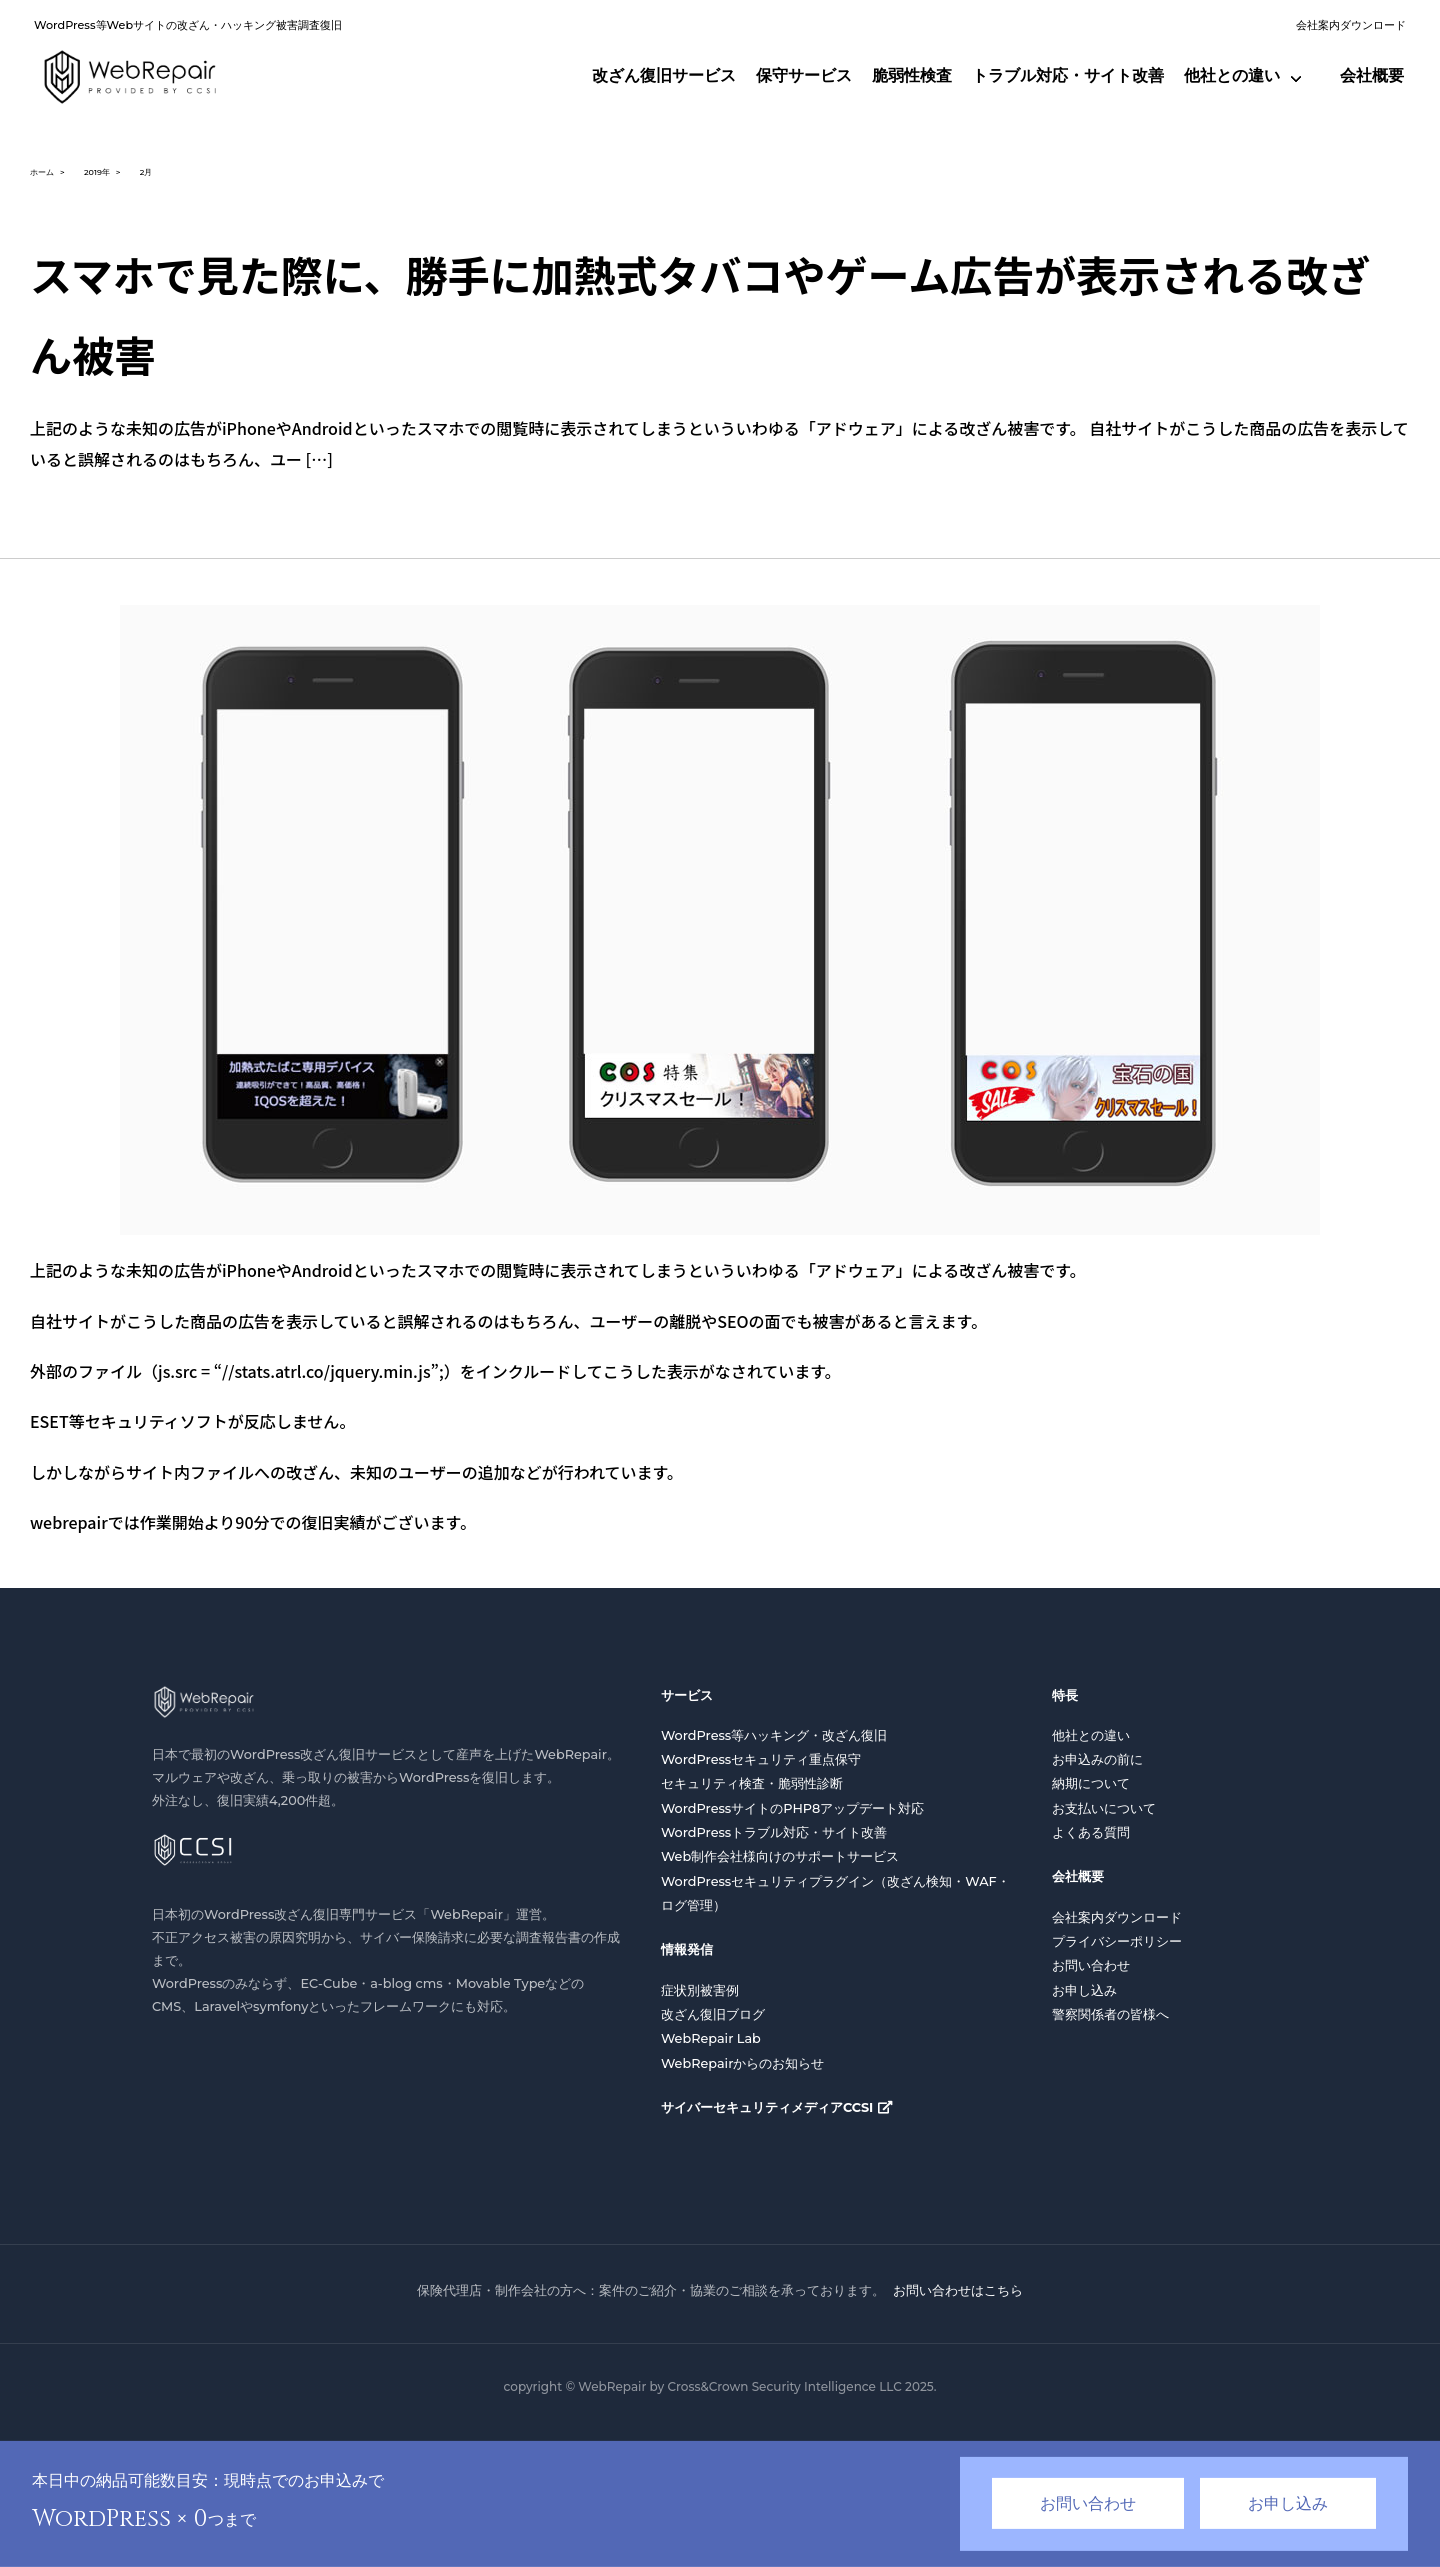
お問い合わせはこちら (958, 2290)
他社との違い (1232, 75)
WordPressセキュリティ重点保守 (761, 1759)
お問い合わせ (1091, 1965)
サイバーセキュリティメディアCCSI (767, 2107)
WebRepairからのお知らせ (743, 2063)
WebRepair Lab (711, 2038)
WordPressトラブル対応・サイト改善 (774, 1832)
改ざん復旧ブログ (713, 2014)
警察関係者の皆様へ (1110, 2014)
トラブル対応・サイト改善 (1068, 75)
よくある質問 (1091, 1832)
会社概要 (1372, 75)
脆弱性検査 (912, 75)
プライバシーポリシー (1117, 1941)
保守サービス (804, 75)
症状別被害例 (700, 1990)
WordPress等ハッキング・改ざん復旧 (774, 1735)
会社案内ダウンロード (1351, 25)
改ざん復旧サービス (664, 75)
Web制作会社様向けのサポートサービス (780, 1856)
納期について (1091, 1783)
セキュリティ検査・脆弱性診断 (752, 1783)
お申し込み (1084, 1990)
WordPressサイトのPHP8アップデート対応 (792, 1808)
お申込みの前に (1097, 1759)
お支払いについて (1104, 1808)
